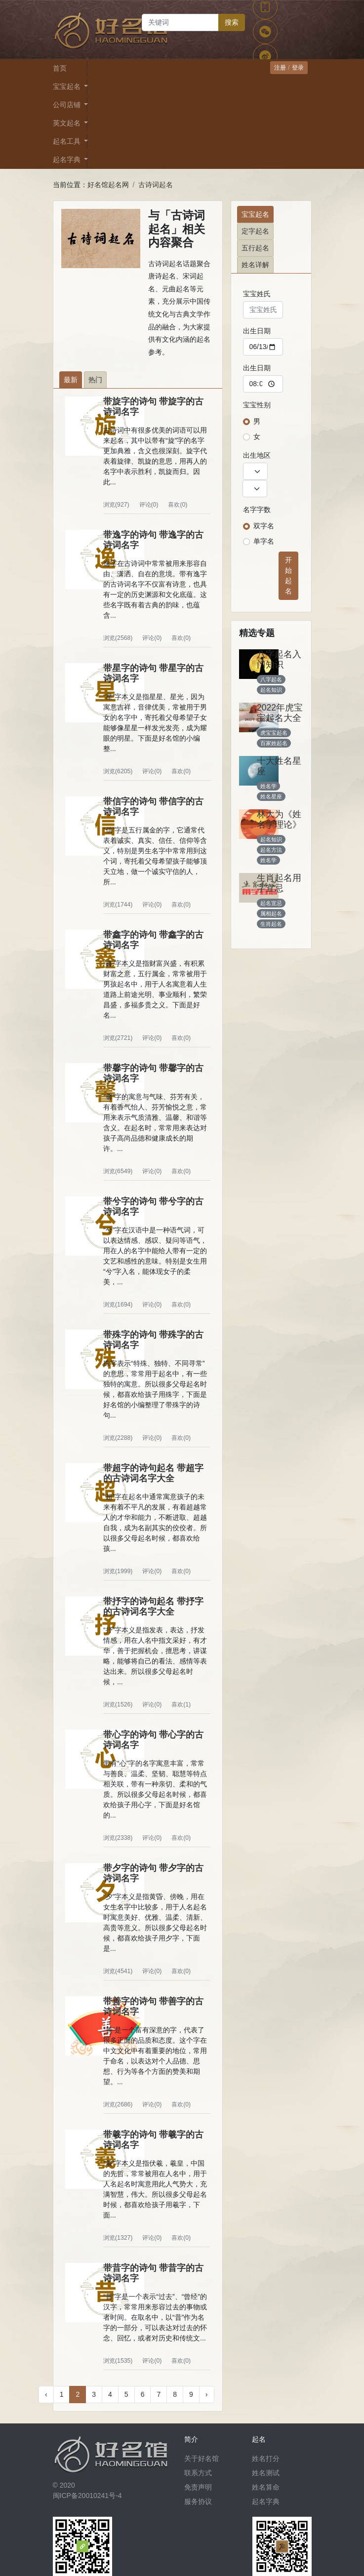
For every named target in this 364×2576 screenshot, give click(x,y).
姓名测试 (266, 2473)
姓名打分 (266, 2458)
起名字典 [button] (67, 159)
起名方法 (271, 850)
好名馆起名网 (108, 185)
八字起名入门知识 (279, 659)
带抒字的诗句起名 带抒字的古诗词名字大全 (153, 1606)
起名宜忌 (271, 903)
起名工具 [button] (67, 141)
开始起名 (288, 575)
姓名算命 (266, 2487)
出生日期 (257, 331)
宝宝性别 (257, 405)
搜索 (232, 22)
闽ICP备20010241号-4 (87, 2495)
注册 (280, 67)
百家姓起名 (273, 743)
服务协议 (198, 2501)
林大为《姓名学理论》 (279, 819)
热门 (95, 380)
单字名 (263, 541)
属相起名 (271, 913)
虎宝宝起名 (273, 733)
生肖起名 (271, 924)
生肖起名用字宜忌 (279, 883)
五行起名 (255, 248)
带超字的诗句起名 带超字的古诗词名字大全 (153, 1473)
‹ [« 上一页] (46, 2394)
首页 (60, 68)
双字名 (263, 526)
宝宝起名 (255, 214)
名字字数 (257, 510)
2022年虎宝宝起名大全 (280, 713)
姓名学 (268, 786)
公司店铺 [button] (67, 105)
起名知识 (271, 690)
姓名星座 (271, 796)
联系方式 (198, 2473)
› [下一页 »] (206, 2394)
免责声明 (198, 2487)
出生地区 (257, 455)
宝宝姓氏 (257, 294)
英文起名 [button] (67, 123)
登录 (298, 67)
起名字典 (266, 2501)
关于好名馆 (201, 2458)
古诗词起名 (155, 185)
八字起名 (271, 679)
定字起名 (255, 231)
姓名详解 (255, 265)
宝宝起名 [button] (67, 86)
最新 (71, 380)
